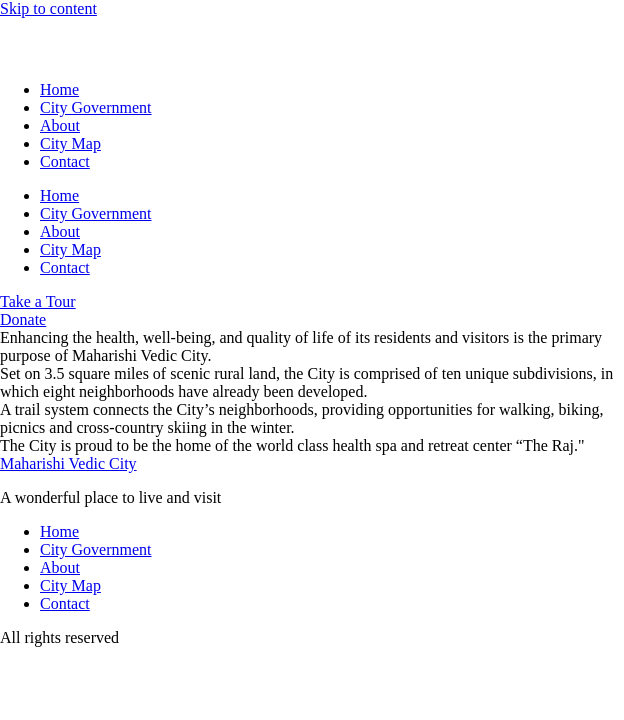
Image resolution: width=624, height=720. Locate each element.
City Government (96, 107)
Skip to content (48, 8)
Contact (65, 161)
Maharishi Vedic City (68, 463)
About (60, 125)
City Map (70, 143)
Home (59, 89)
